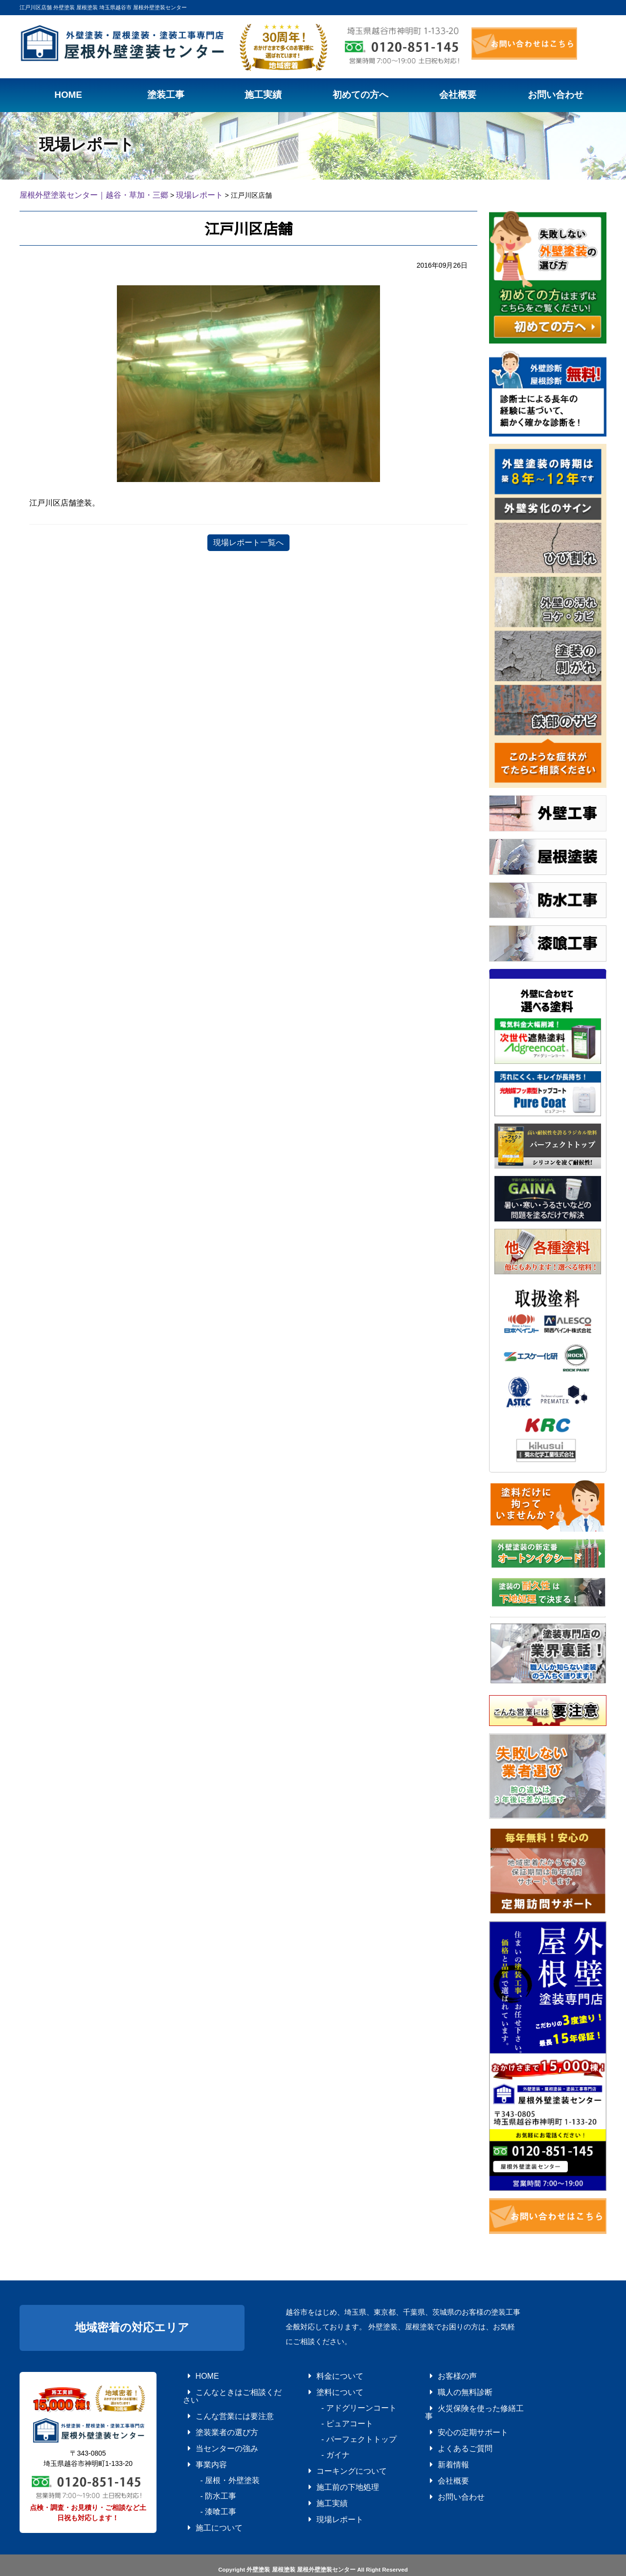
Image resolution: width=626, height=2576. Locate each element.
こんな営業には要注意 (216, 2400)
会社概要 (440, 2455)
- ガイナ (322, 2441)
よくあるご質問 (449, 2428)
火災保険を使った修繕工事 (464, 2400)
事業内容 (198, 2441)
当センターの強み (210, 2428)
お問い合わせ (446, 2469)
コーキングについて (334, 2455)
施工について (204, 2496)
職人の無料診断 (449, 2387)
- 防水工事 (204, 2469)
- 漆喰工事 (204, 2483)
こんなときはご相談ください (225, 2387)
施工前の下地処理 (331, 2469)
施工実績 (319, 2483)
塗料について (325, 2387)
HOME (195, 2373)
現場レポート (325, 2496)
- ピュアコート (331, 2414)
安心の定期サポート (455, 2414)
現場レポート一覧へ (248, 541)
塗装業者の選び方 (210, 2414)
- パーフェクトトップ (340, 2428)
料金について (325, 2373)
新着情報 (440, 2441)
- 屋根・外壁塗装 (213, 2455)
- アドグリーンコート (340, 2400)
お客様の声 (443, 2373)
